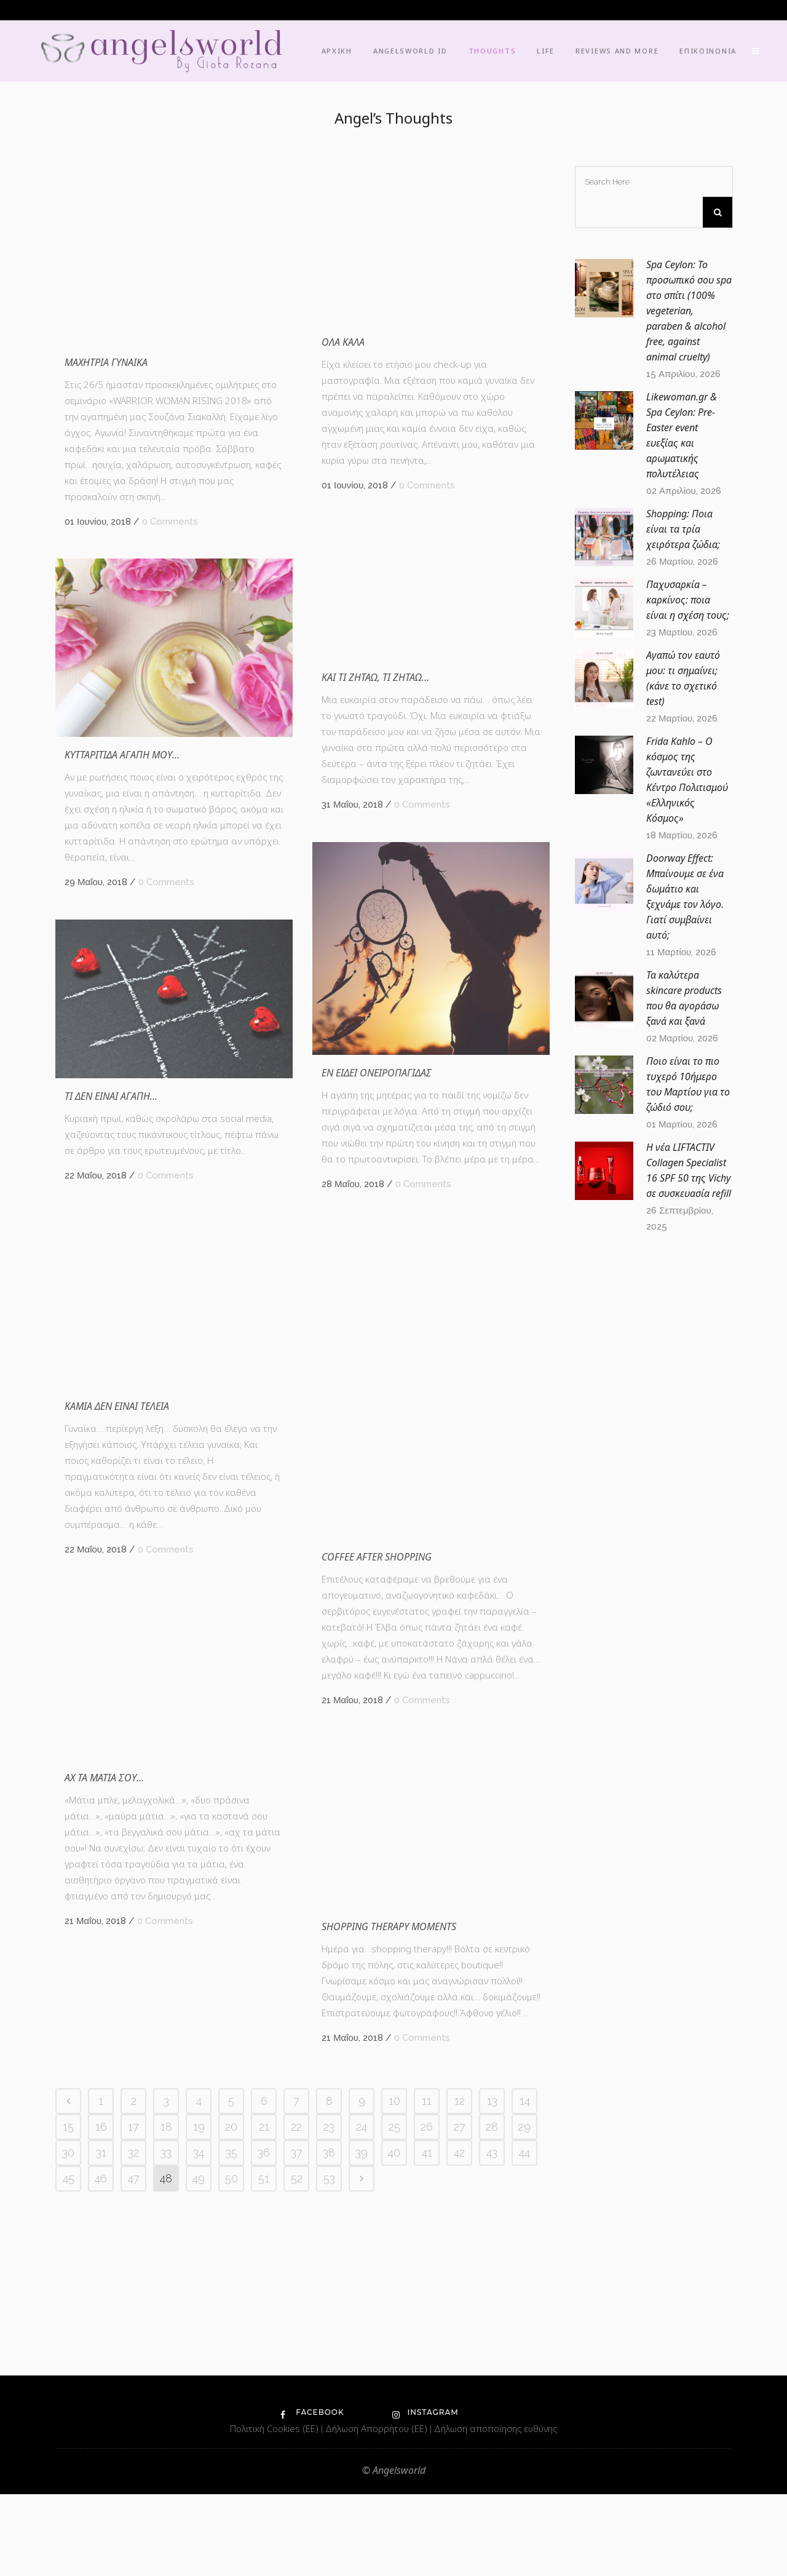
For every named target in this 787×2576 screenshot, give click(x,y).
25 (394, 2356)
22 (296, 2356)
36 (264, 2382)
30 (68, 2382)
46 (101, 2408)
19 (199, 2356)
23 (328, 2356)
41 (427, 2382)
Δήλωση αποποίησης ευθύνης (495, 2510)
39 (361, 2382)
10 (394, 2330)
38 (329, 2382)
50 (231, 2408)
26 (427, 2356)
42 (459, 2382)
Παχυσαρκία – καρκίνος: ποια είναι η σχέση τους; (687, 600)
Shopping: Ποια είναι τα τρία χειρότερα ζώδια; (683, 529)
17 (133, 2356)
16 (101, 2356)
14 (525, 2330)
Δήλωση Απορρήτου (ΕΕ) (377, 2510)
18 (166, 2356)
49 (198, 2408)
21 (264, 2356)
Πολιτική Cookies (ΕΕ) (275, 2510)
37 (297, 2382)
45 (68, 2408)
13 (492, 2330)
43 (491, 2382)
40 (394, 2382)
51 (263, 2408)
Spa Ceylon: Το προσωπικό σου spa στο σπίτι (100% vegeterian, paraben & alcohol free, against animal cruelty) (689, 311)
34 (198, 2382)
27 (459, 2356)
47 (134, 2408)
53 (329, 2408)
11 (427, 2330)
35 (231, 2382)
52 (297, 2408)
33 (166, 2382)
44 (524, 2382)
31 (101, 2382)
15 (68, 2356)
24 (361, 2356)
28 (492, 2356)
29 (524, 2356)
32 (133, 2382)
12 (459, 2330)
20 (231, 2356)
